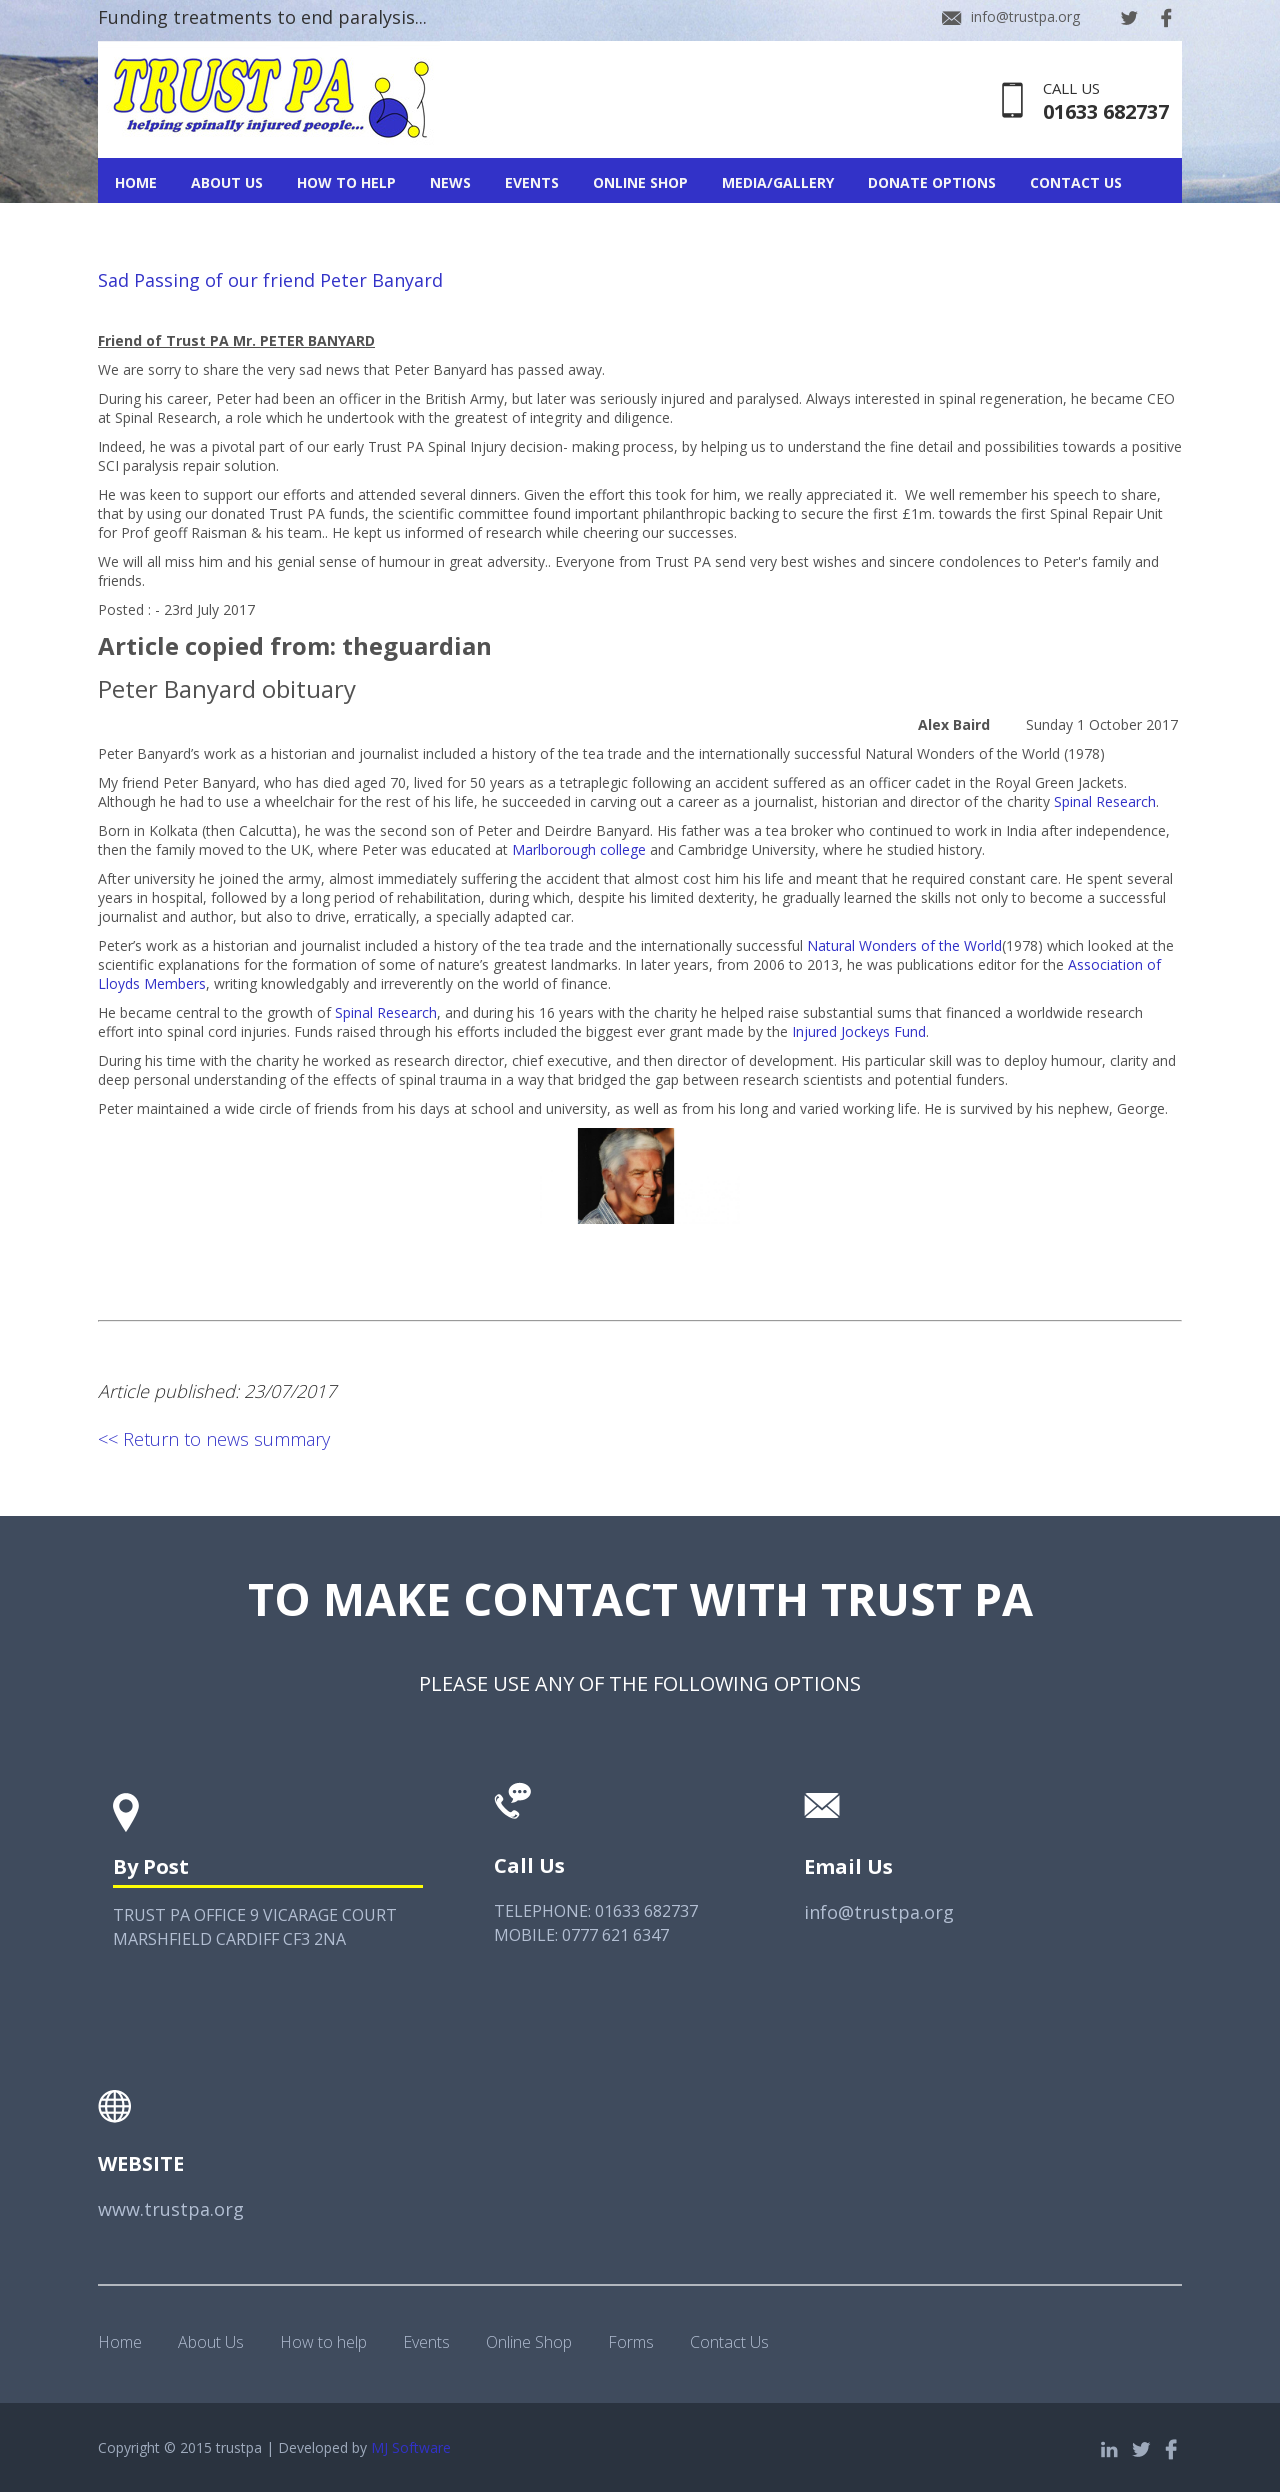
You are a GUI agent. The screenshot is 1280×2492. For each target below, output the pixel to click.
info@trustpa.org (1025, 16)
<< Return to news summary (214, 1439)
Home (136, 182)
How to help (323, 2342)
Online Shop (640, 182)
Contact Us (1076, 182)
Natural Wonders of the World (904, 945)
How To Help (346, 182)
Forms (631, 2342)
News (450, 182)
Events (532, 182)
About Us (227, 182)
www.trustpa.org (171, 2209)
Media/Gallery (778, 182)
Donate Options (932, 182)
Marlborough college (579, 849)
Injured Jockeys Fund (859, 1031)
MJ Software (411, 2447)
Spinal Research (1105, 801)
